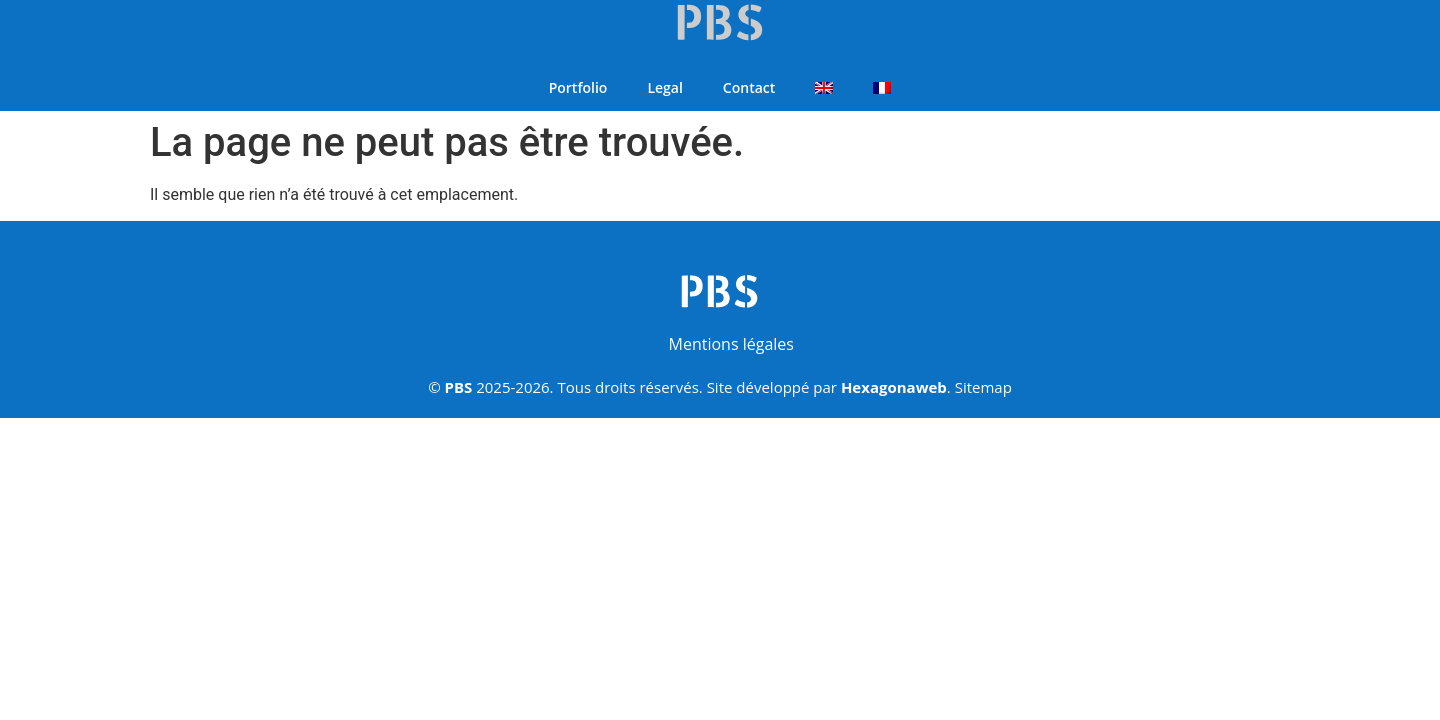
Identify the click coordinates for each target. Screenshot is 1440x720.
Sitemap (983, 387)
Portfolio (578, 87)
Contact (749, 87)
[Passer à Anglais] (824, 88)
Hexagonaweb (894, 387)
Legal (664, 87)
